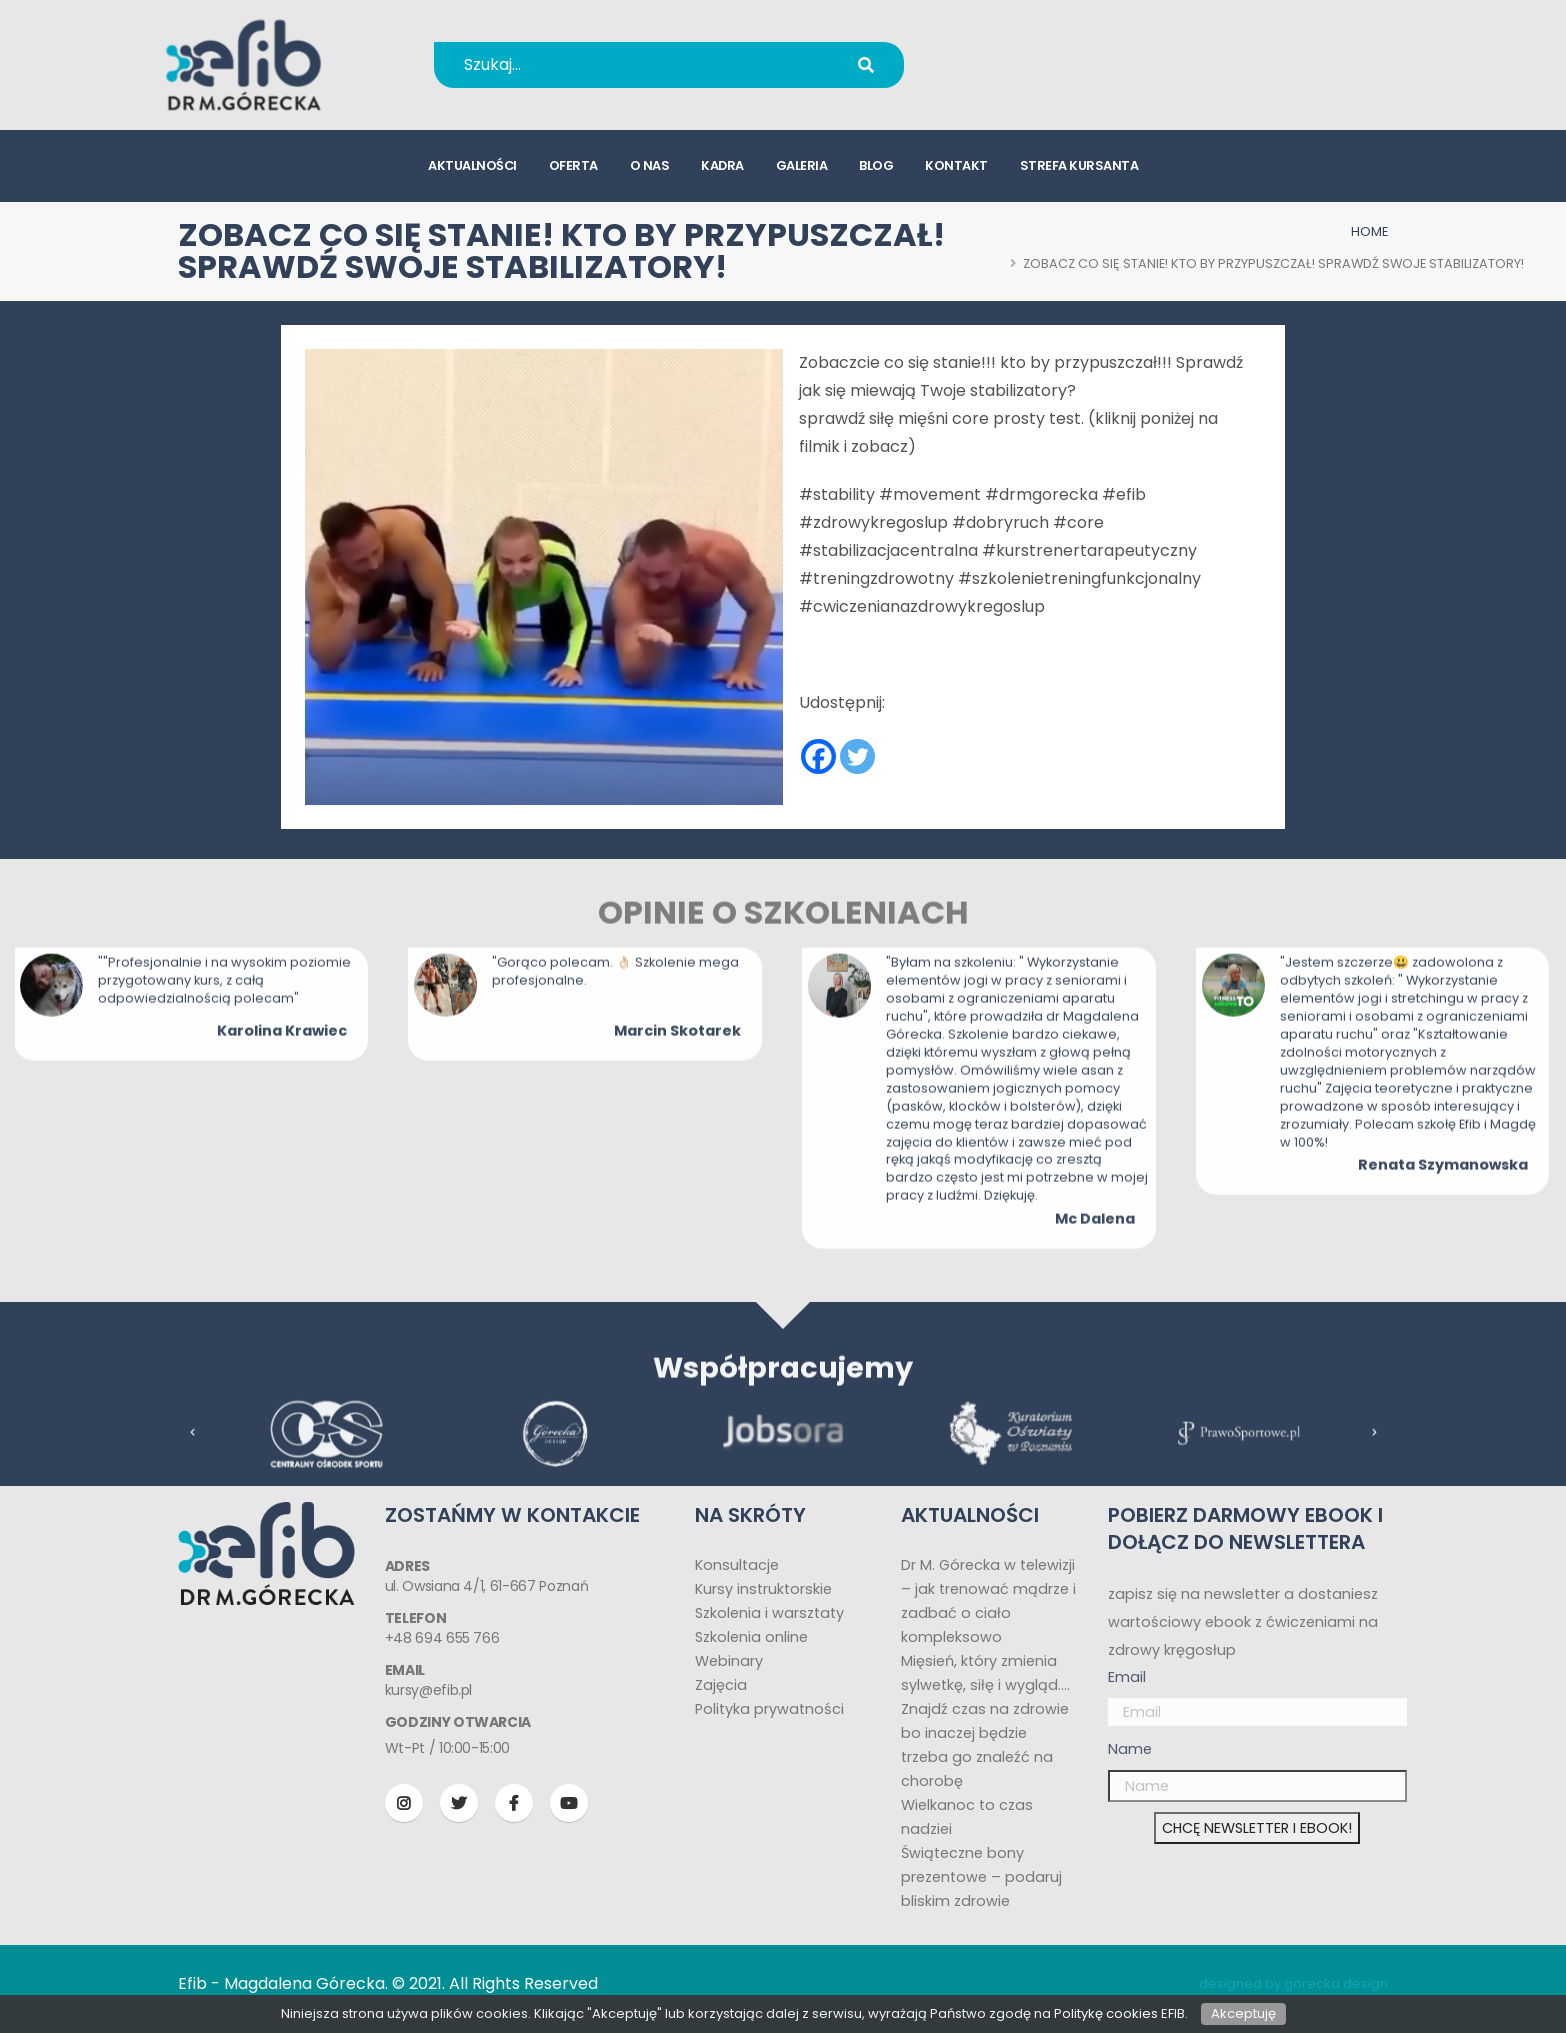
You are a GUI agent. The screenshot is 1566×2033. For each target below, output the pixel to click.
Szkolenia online (751, 1637)
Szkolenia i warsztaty (769, 1613)
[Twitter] (857, 756)
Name (1130, 1749)
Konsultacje (737, 1565)
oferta (573, 165)
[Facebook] (818, 756)
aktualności (472, 165)
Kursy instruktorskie (763, 1589)
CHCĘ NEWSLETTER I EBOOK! (1257, 1828)
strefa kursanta (1079, 165)
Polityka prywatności (769, 1709)
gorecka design (1336, 1983)
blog (876, 165)
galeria (802, 165)
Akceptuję (1243, 2013)
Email (1127, 1677)
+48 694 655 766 (1055, 51)
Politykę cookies (1106, 2013)
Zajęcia (721, 1685)
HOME (1369, 231)
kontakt (956, 165)
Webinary (729, 1661)
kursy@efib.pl (1042, 77)
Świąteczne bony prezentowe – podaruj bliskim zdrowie (981, 1877)
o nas (650, 165)
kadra (722, 165)
